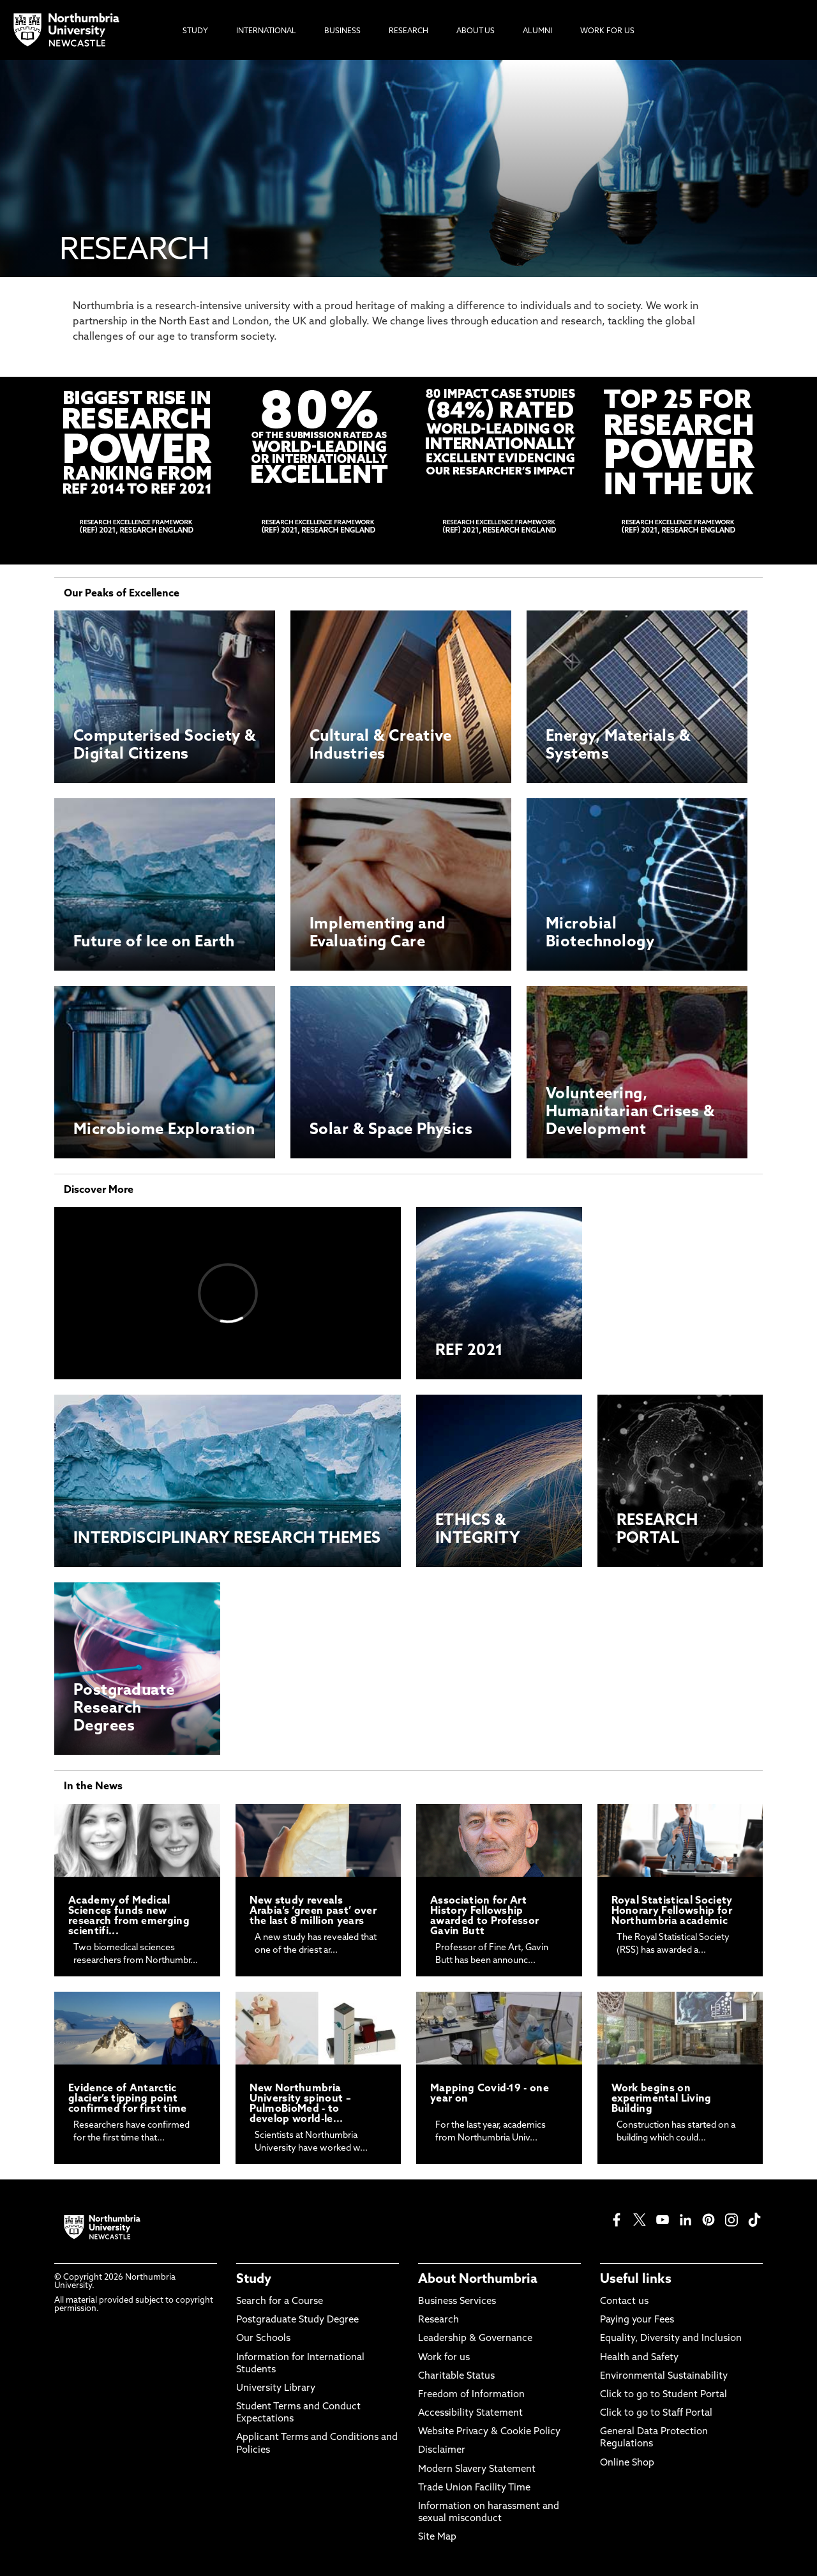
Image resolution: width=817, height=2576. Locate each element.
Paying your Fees (637, 2320)
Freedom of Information (471, 2395)
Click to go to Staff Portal (656, 2413)
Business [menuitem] (342, 31)
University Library (275, 2388)
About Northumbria (477, 2279)
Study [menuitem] (195, 31)
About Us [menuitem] (475, 31)
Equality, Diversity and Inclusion (671, 2339)
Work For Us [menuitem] (607, 31)
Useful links (635, 2279)
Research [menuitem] (408, 31)
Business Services (457, 2302)
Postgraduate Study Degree (297, 2320)
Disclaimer (441, 2450)
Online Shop (627, 2463)
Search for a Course (279, 2302)
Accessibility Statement (470, 2413)
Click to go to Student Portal (663, 2395)
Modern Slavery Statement (477, 2469)
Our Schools (263, 2339)
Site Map (437, 2537)
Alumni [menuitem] (537, 31)
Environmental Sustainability (664, 2376)
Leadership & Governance (475, 2339)
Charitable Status (456, 2376)
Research (438, 2320)
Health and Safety (639, 2358)
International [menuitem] (266, 31)
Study (253, 2279)
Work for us (444, 2358)
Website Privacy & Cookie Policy (489, 2432)
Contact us (624, 2302)
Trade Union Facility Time (474, 2488)
